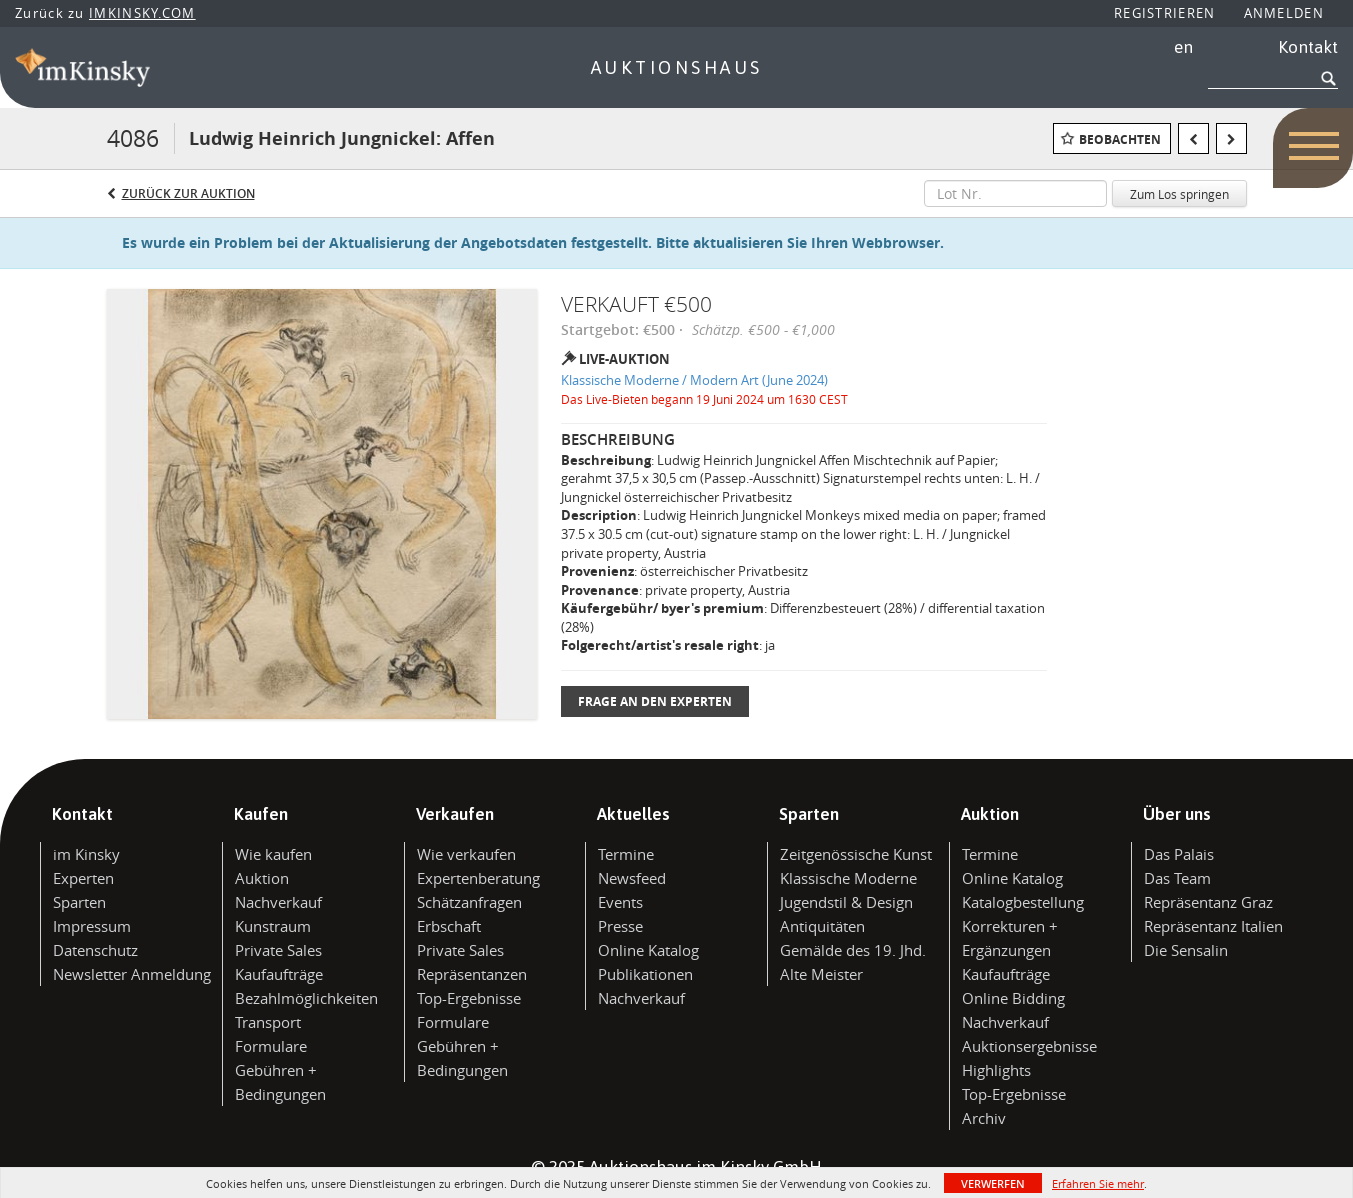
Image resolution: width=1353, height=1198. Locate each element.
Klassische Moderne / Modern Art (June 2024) (694, 380)
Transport (268, 1022)
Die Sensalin (1186, 950)
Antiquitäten (822, 926)
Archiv (984, 1118)
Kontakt (1308, 47)
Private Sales (278, 950)
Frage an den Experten (655, 701)
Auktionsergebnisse (1029, 1046)
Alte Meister (821, 974)
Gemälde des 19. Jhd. (853, 950)
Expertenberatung (478, 878)
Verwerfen (993, 1183)
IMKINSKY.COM (142, 13)
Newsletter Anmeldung (132, 974)
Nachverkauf (278, 902)
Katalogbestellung (1023, 902)
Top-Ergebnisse (469, 998)
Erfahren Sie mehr (1098, 1183)
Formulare (271, 1046)
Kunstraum (273, 926)
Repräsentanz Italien (1213, 926)
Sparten (79, 902)
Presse (620, 926)
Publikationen (645, 974)
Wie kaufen (273, 854)
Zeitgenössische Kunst (856, 854)
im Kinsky (86, 854)
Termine (626, 854)
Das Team (1177, 878)
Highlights (996, 1070)
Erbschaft (449, 926)
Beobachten (1120, 139)
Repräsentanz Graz (1208, 902)
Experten (83, 878)
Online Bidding (1013, 998)
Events (620, 902)
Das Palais (1179, 854)
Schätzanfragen (469, 902)
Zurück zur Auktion (188, 193)
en (1183, 47)
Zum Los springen (1179, 194)
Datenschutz (95, 950)
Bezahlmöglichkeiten (306, 998)
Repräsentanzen (472, 974)
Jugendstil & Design (846, 902)
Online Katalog (648, 950)
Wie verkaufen (466, 854)
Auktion (262, 878)
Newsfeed (632, 878)
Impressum (92, 926)
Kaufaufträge (279, 974)
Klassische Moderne (848, 878)
